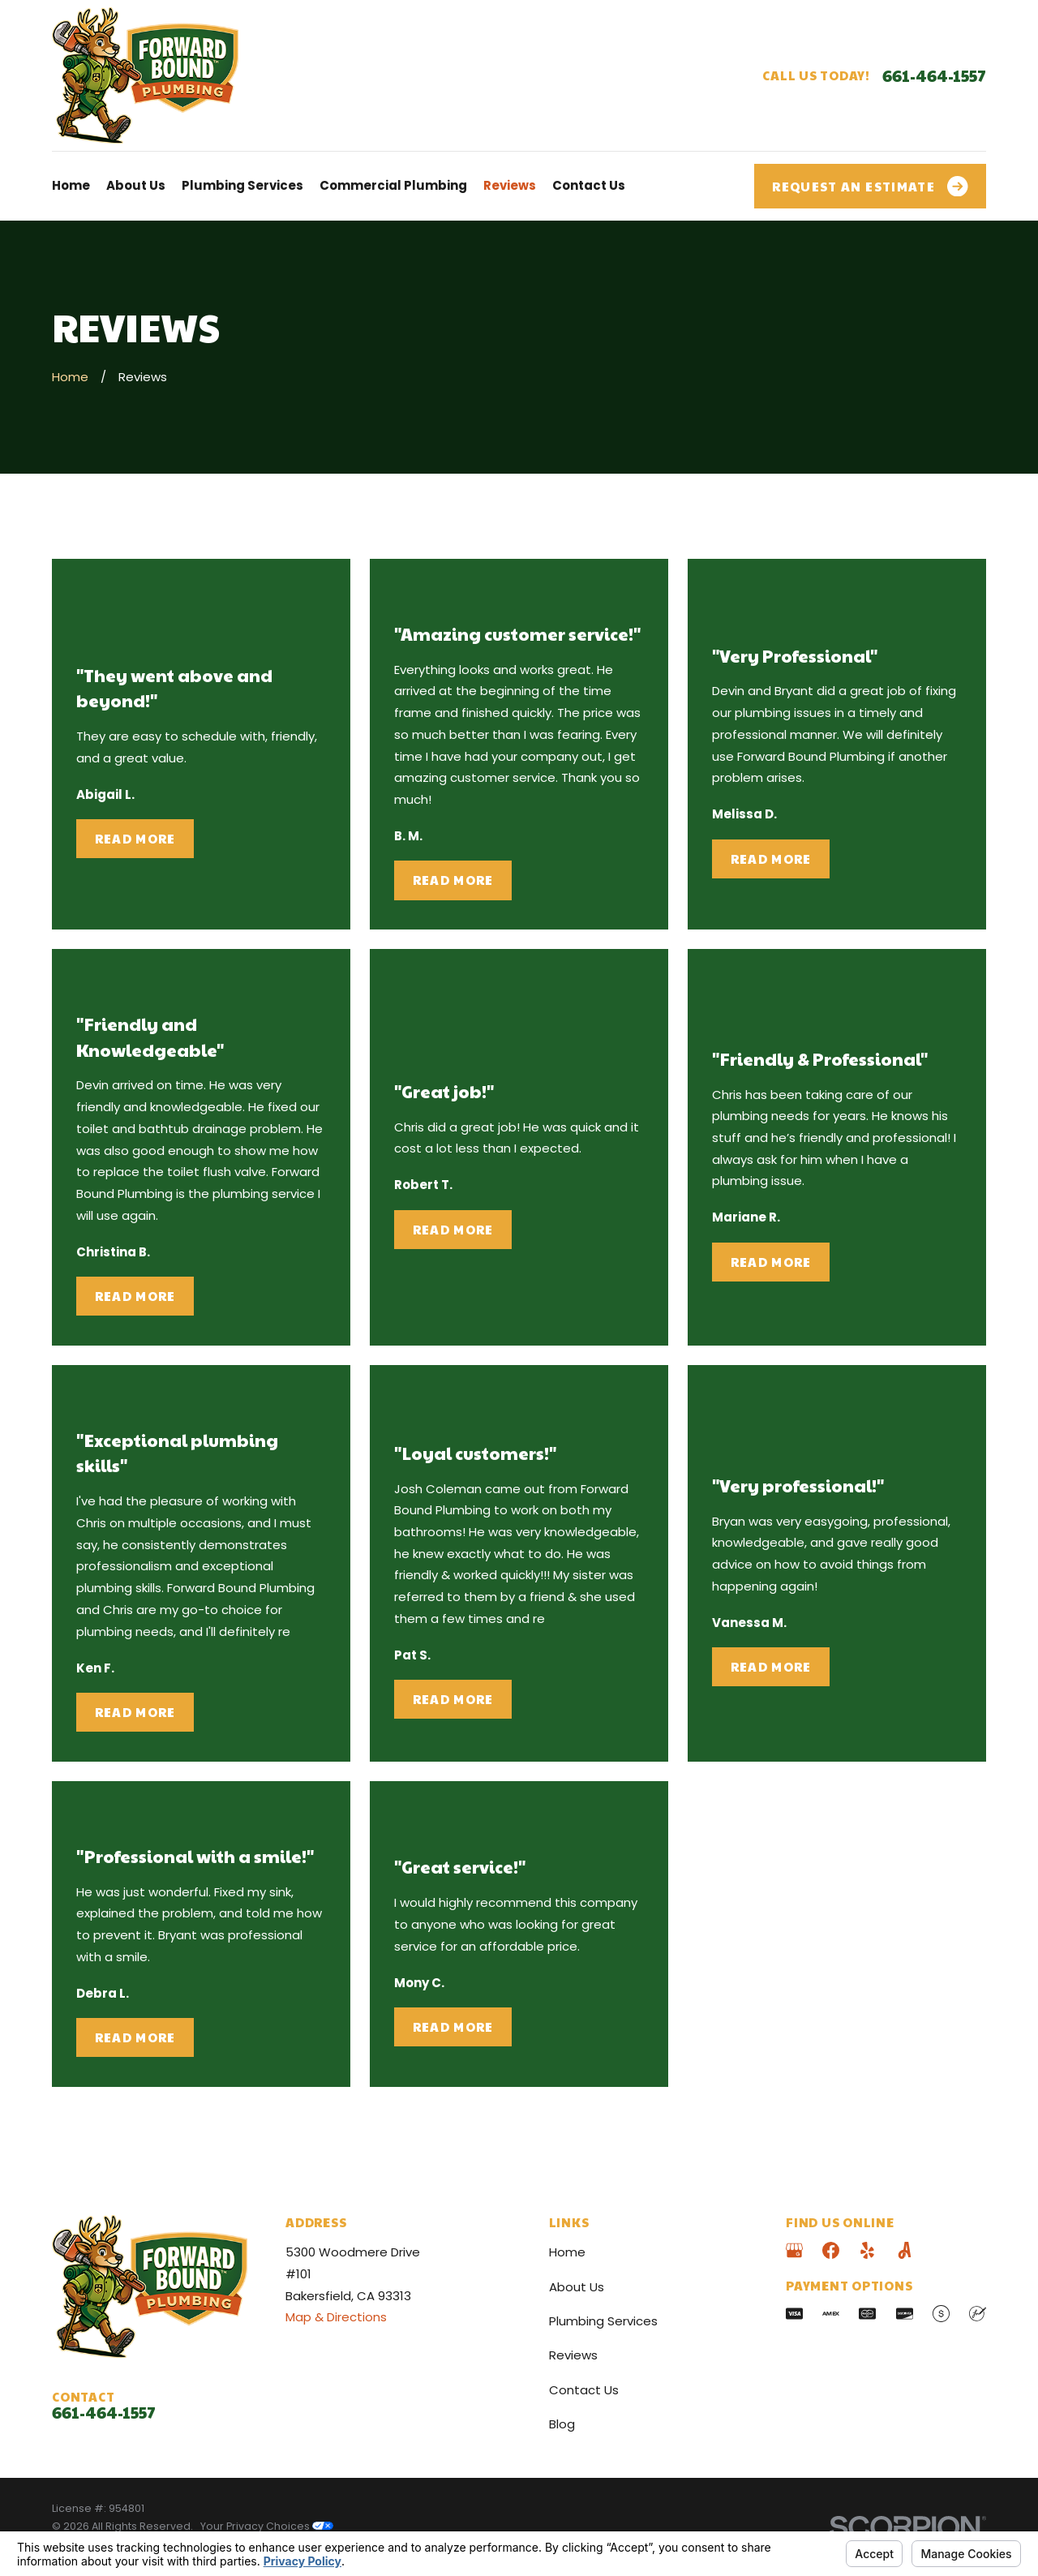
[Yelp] (867, 2250)
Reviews (573, 2354)
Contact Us (584, 2389)
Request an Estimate (869, 186)
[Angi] (904, 2250)
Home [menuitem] (71, 185)
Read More (135, 838)
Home (567, 2251)
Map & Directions (336, 2316)
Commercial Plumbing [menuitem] (393, 185)
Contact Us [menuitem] (588, 185)
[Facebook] (830, 2250)
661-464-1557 (934, 75)
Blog (562, 2423)
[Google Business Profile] (794, 2250)
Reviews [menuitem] (509, 185)
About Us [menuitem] (135, 185)
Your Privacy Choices (266, 2526)
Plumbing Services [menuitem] (242, 185)
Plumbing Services (603, 2320)
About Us (576, 2286)
